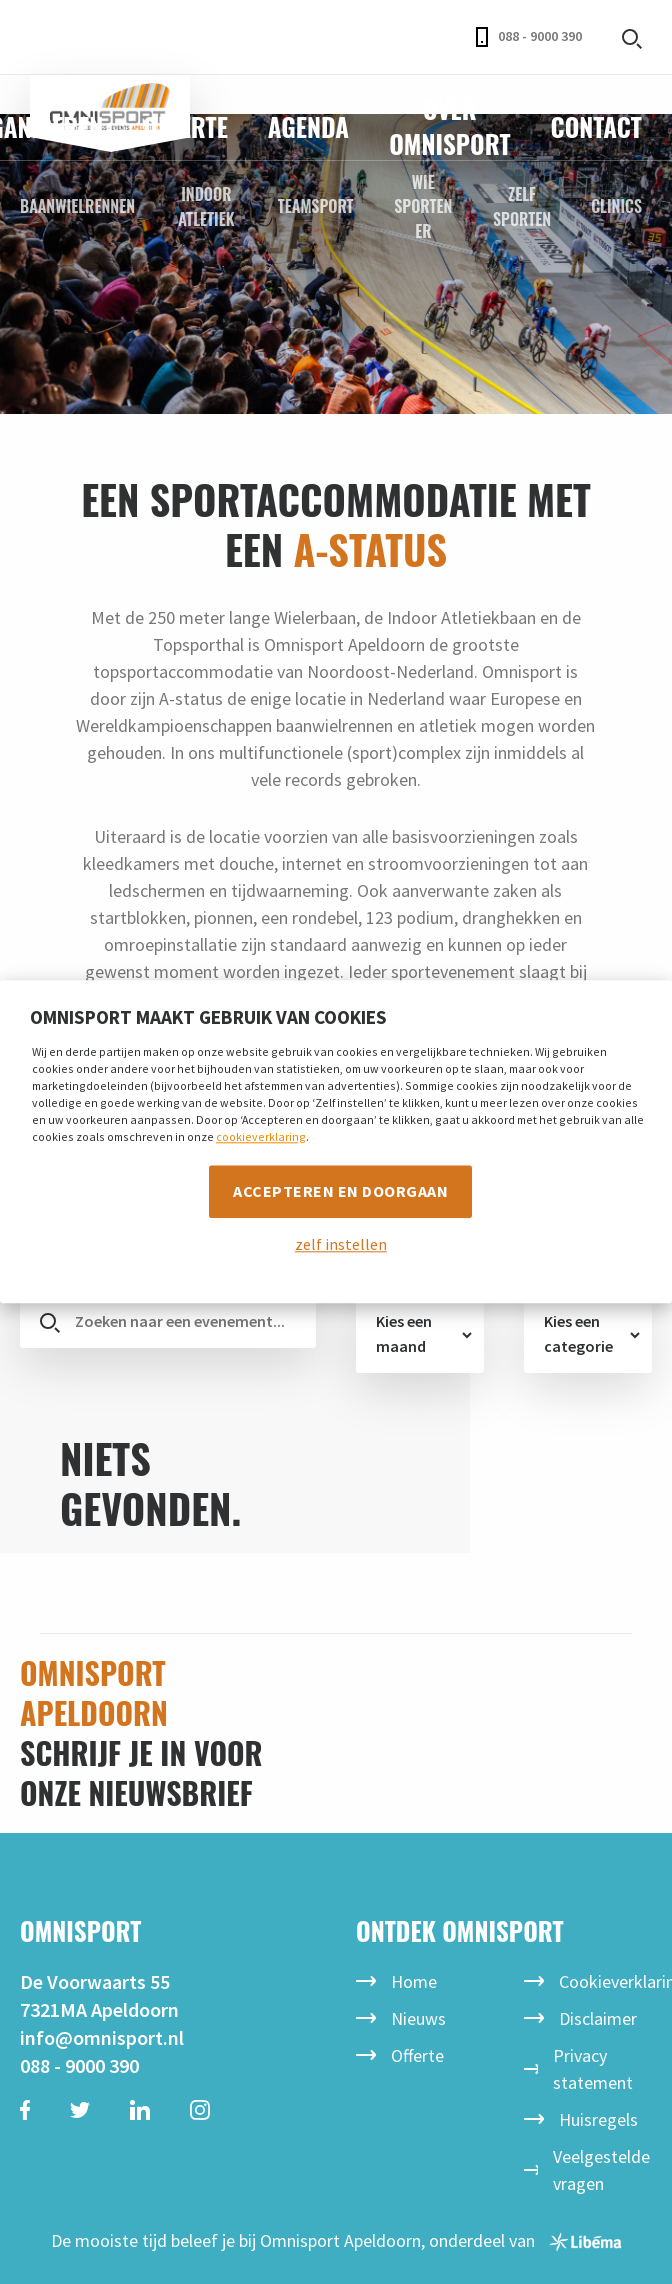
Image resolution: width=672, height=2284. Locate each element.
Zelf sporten (522, 206)
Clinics (616, 206)
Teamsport (316, 206)
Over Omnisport (449, 126)
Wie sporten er (423, 207)
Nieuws (418, 2018)
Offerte (185, 126)
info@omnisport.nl (102, 2037)
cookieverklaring (261, 1136)
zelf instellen (341, 1245)
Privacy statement (593, 2069)
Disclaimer (598, 2018)
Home (414, 1981)
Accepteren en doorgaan (340, 1191)
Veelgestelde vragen (601, 2170)
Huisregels (598, 2119)
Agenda (308, 126)
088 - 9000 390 (529, 37)
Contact (596, 126)
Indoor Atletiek (206, 206)
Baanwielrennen (77, 206)
